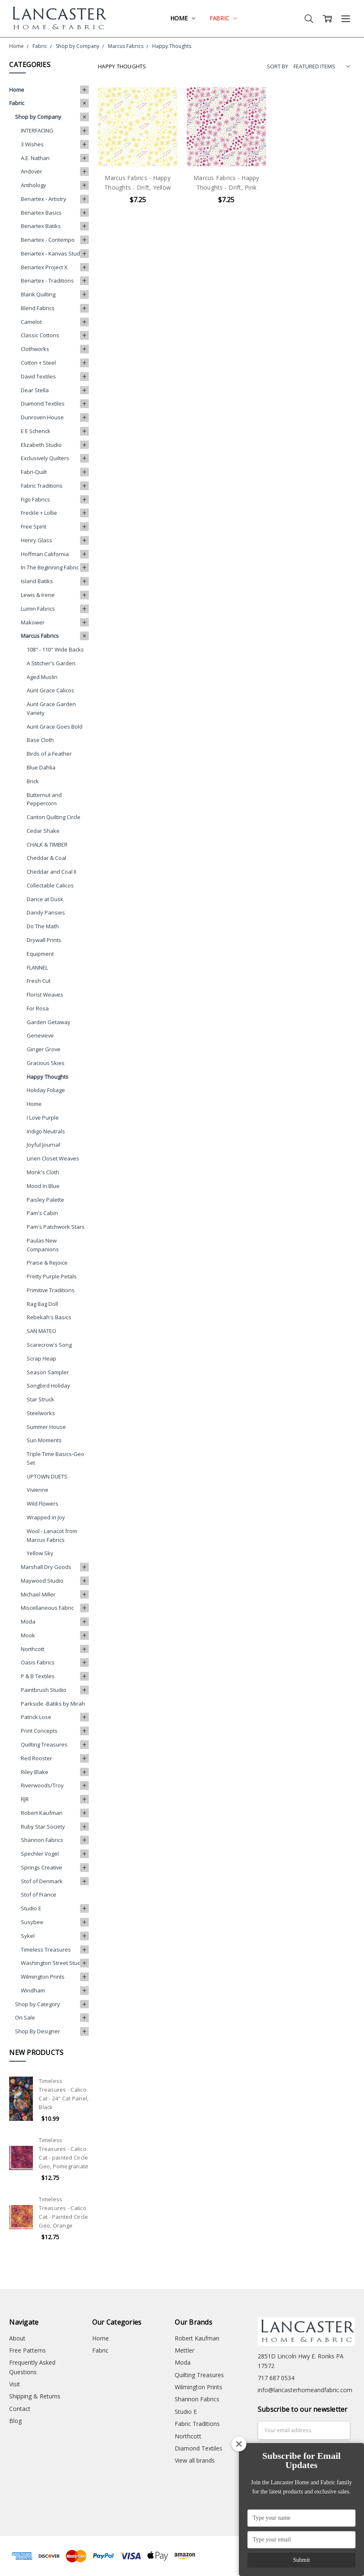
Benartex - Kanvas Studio (53, 253)
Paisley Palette (45, 1199)
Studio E (31, 1908)
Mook (28, 1635)
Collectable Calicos (50, 885)
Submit (301, 2560)
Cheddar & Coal (46, 858)
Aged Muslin (42, 677)
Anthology (33, 185)
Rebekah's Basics (49, 1317)
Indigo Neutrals (46, 1131)
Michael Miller (38, 1594)
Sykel (28, 1936)
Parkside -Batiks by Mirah (53, 1703)
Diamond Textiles (43, 403)
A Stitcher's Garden (51, 663)
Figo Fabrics (35, 499)
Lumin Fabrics (38, 608)
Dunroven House (42, 417)
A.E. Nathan (35, 158)
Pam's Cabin (42, 1213)
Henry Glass (36, 540)
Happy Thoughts (47, 1076)
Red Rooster (36, 1758)
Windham (33, 1990)
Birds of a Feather (49, 753)
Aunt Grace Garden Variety (51, 708)
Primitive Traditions (51, 1290)
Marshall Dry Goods (46, 1567)
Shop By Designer (37, 2031)
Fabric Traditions (42, 485)
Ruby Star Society (43, 1826)
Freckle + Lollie (39, 512)
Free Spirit (33, 526)
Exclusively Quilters (45, 458)
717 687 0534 (276, 2378)
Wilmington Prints (43, 1976)
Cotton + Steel (38, 362)
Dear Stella (35, 390)
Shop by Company (38, 116)
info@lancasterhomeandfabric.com (305, 2390)
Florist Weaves (45, 994)
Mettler (184, 2350)
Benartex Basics (41, 212)
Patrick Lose (36, 1717)
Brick (33, 781)
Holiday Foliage (46, 1090)
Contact (19, 2409)
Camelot (31, 322)
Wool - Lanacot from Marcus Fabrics (52, 1535)
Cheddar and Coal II (51, 871)
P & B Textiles (38, 1676)
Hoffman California (45, 554)
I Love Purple (43, 1117)
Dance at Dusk (45, 899)
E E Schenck (35, 431)
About (17, 2338)
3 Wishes (32, 144)
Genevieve (40, 1035)
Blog (15, 2421)
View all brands (195, 2460)
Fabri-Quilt (34, 472)
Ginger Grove (43, 1049)
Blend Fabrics (38, 308)
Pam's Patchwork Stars (56, 1226)
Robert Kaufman (42, 1813)
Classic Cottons (40, 335)
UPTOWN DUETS (47, 1476)
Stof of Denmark (42, 1881)
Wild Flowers (42, 1503)
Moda (28, 1621)
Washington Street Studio (53, 1963)
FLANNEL (37, 967)
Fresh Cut (38, 981)
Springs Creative (41, 1867)
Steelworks (41, 1413)
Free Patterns (27, 2350)
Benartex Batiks (41, 226)
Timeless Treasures (46, 1949)
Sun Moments (44, 1440)
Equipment (40, 953)
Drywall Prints (44, 940)
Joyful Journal (43, 1144)
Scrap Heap (41, 1358)
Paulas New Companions (43, 1245)
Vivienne (37, 1489)
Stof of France (38, 1894)
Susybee (32, 1922)
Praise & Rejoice (47, 1262)
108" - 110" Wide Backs (55, 649)
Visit (14, 2384)
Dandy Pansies (46, 912)
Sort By (277, 66)
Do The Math (43, 926)
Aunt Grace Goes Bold (55, 726)
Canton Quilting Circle (53, 817)
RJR (25, 1799)
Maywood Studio (42, 1580)
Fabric (223, 18)
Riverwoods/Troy (42, 1785)
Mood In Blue (43, 1186)
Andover (31, 171)
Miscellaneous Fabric (47, 1607)
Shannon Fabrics (42, 1840)
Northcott (32, 1649)
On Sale (25, 2017)
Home (182, 18)
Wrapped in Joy (46, 1517)
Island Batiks (37, 581)
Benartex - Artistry (43, 199)
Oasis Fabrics (38, 1662)
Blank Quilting (38, 294)
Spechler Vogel (40, 1853)
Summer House (46, 1427)
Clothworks (35, 349)
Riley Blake (34, 1772)
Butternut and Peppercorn (44, 799)
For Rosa (38, 1008)
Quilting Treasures (44, 1744)
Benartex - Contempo (48, 239)
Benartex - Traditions (47, 280)
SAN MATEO (41, 1331)
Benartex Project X (44, 267)
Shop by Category (37, 2004)
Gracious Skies (46, 1063)
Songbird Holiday (48, 1385)
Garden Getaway (48, 1022)
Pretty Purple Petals (52, 1276)
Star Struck (40, 1399)
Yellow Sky (40, 1553)
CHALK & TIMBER (47, 844)
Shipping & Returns (34, 2396)
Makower (33, 622)
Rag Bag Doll (42, 1304)
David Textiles (38, 376)
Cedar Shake (43, 830)
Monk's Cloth (43, 1172)
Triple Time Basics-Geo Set (55, 1458)
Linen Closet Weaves (53, 1158)
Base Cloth (40, 740)
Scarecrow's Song (49, 1344)
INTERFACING (37, 130)
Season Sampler (48, 1372)
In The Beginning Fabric (50, 567)
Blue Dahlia (41, 767)
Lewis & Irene (38, 595)
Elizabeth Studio (41, 445)
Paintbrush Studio (43, 1690)
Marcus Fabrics (40, 635)
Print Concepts (39, 1730)
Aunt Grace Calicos (50, 690)
